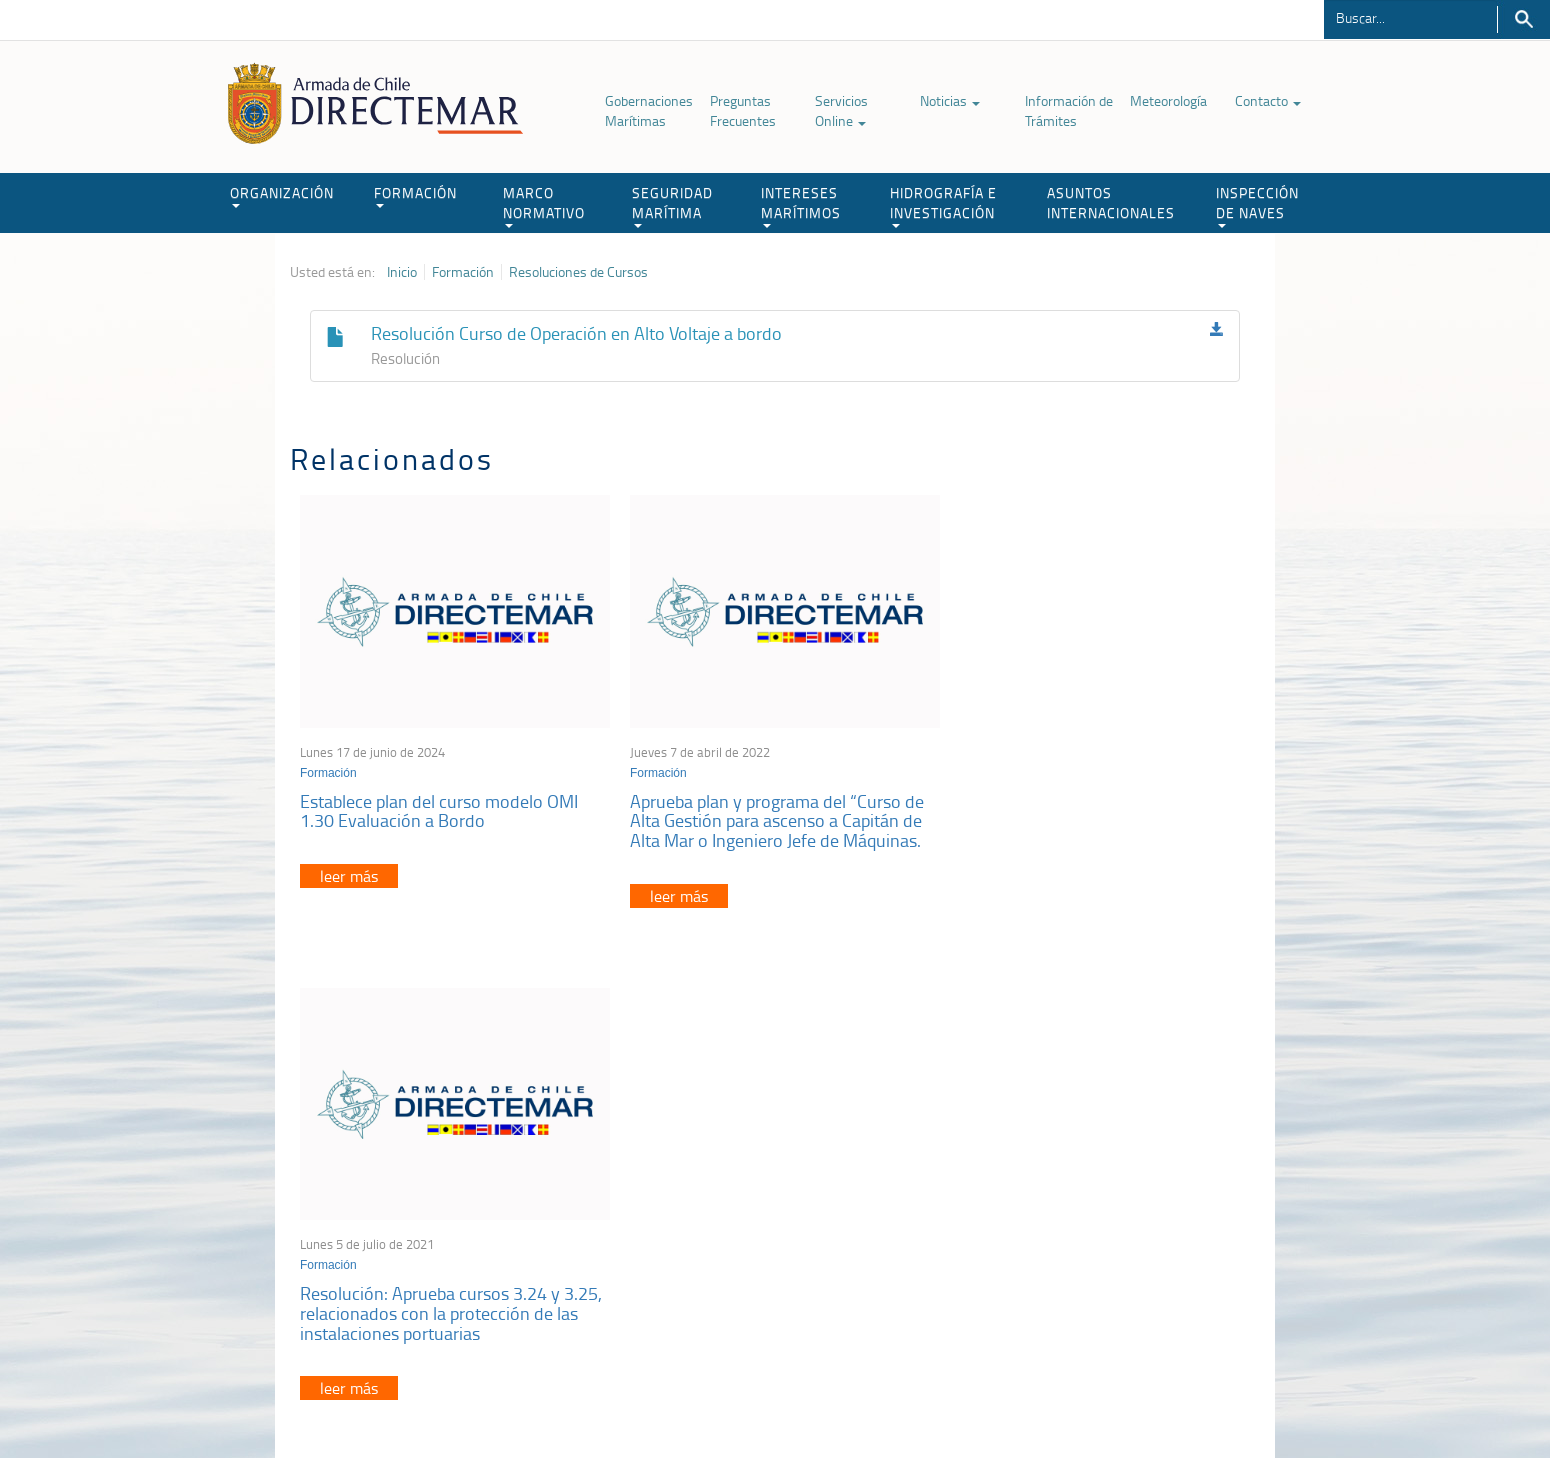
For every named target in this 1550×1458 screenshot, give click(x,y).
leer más (349, 871)
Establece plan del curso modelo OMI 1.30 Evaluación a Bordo (439, 805)
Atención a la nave (1113, 1171)
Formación (463, 272)
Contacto (1268, 100)
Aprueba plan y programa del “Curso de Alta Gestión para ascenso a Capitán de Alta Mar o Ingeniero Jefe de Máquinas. (770, 815)
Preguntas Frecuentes (743, 110)
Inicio (402, 272)
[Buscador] (1410, 17)
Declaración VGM (1110, 1221)
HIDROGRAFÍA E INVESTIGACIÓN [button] (943, 205)
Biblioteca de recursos (555, 1396)
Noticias (950, 100)
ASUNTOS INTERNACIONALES (1111, 202)
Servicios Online (841, 110)
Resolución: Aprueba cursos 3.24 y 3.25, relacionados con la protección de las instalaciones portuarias (1098, 815)
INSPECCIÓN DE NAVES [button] (1257, 205)
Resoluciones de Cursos (578, 272)
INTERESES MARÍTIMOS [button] (801, 205)
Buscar (1523, 19)
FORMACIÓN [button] (415, 195)
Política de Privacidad (420, 1396)
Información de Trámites (1069, 110)
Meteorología (1168, 100)
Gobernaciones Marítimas (649, 110)
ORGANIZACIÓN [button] (282, 195)
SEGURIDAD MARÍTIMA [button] (672, 205)
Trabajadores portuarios (1129, 1196)
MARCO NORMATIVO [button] (544, 205)
